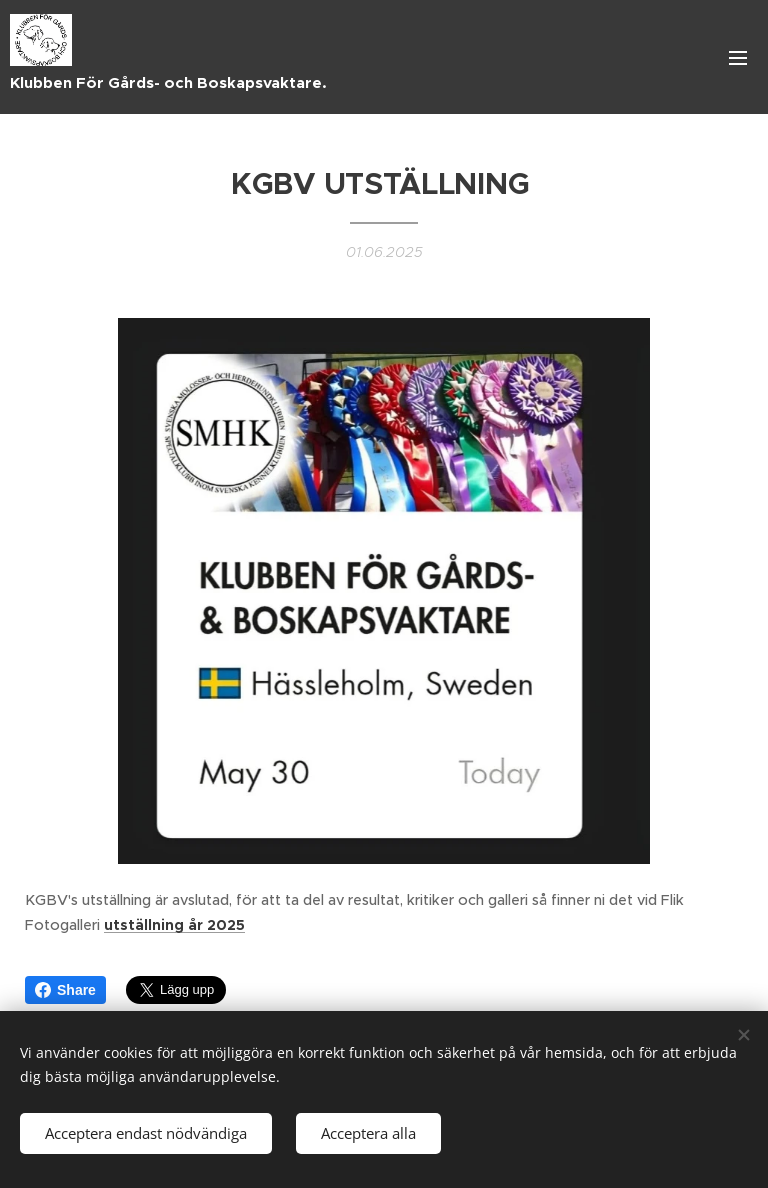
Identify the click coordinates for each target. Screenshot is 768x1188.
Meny (738, 58)
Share (65, 990)
